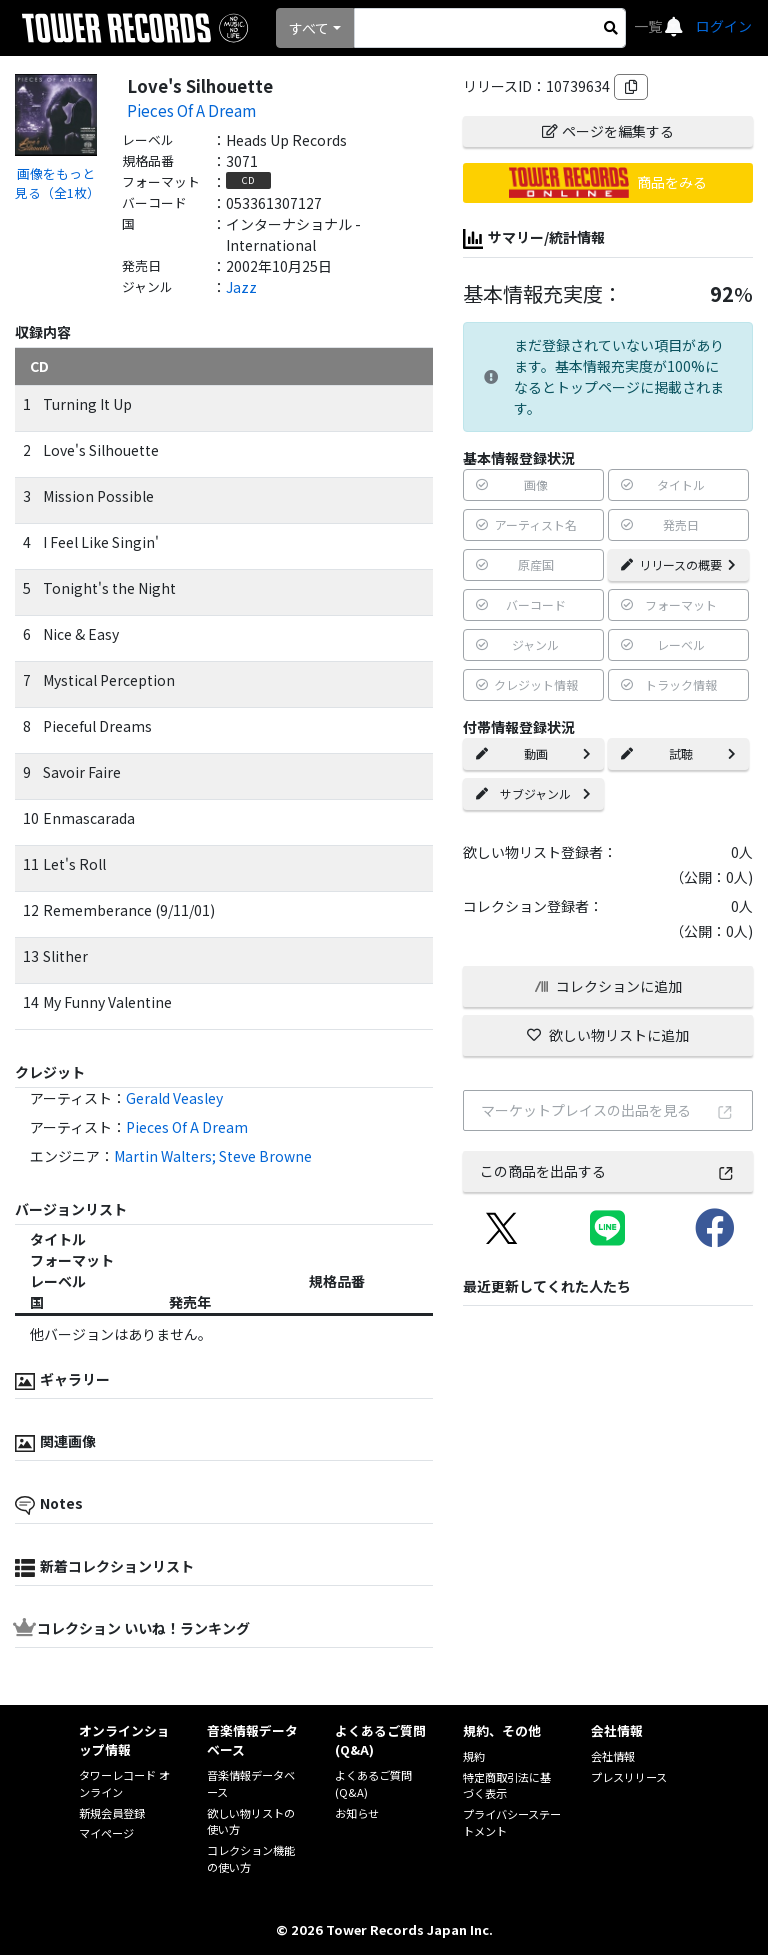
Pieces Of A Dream (191, 110)
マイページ (106, 1833)
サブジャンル (533, 793)
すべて (309, 28)
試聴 (678, 753)
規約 (474, 1756)
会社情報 (613, 1756)
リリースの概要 (678, 564)
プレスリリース (629, 1777)
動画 (533, 753)
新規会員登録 (112, 1813)
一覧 (649, 26)
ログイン (724, 26)
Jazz (241, 287)
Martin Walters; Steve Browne (213, 1156)
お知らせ (357, 1813)
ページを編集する (608, 131)
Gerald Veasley (174, 1098)
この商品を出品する (607, 1171)
